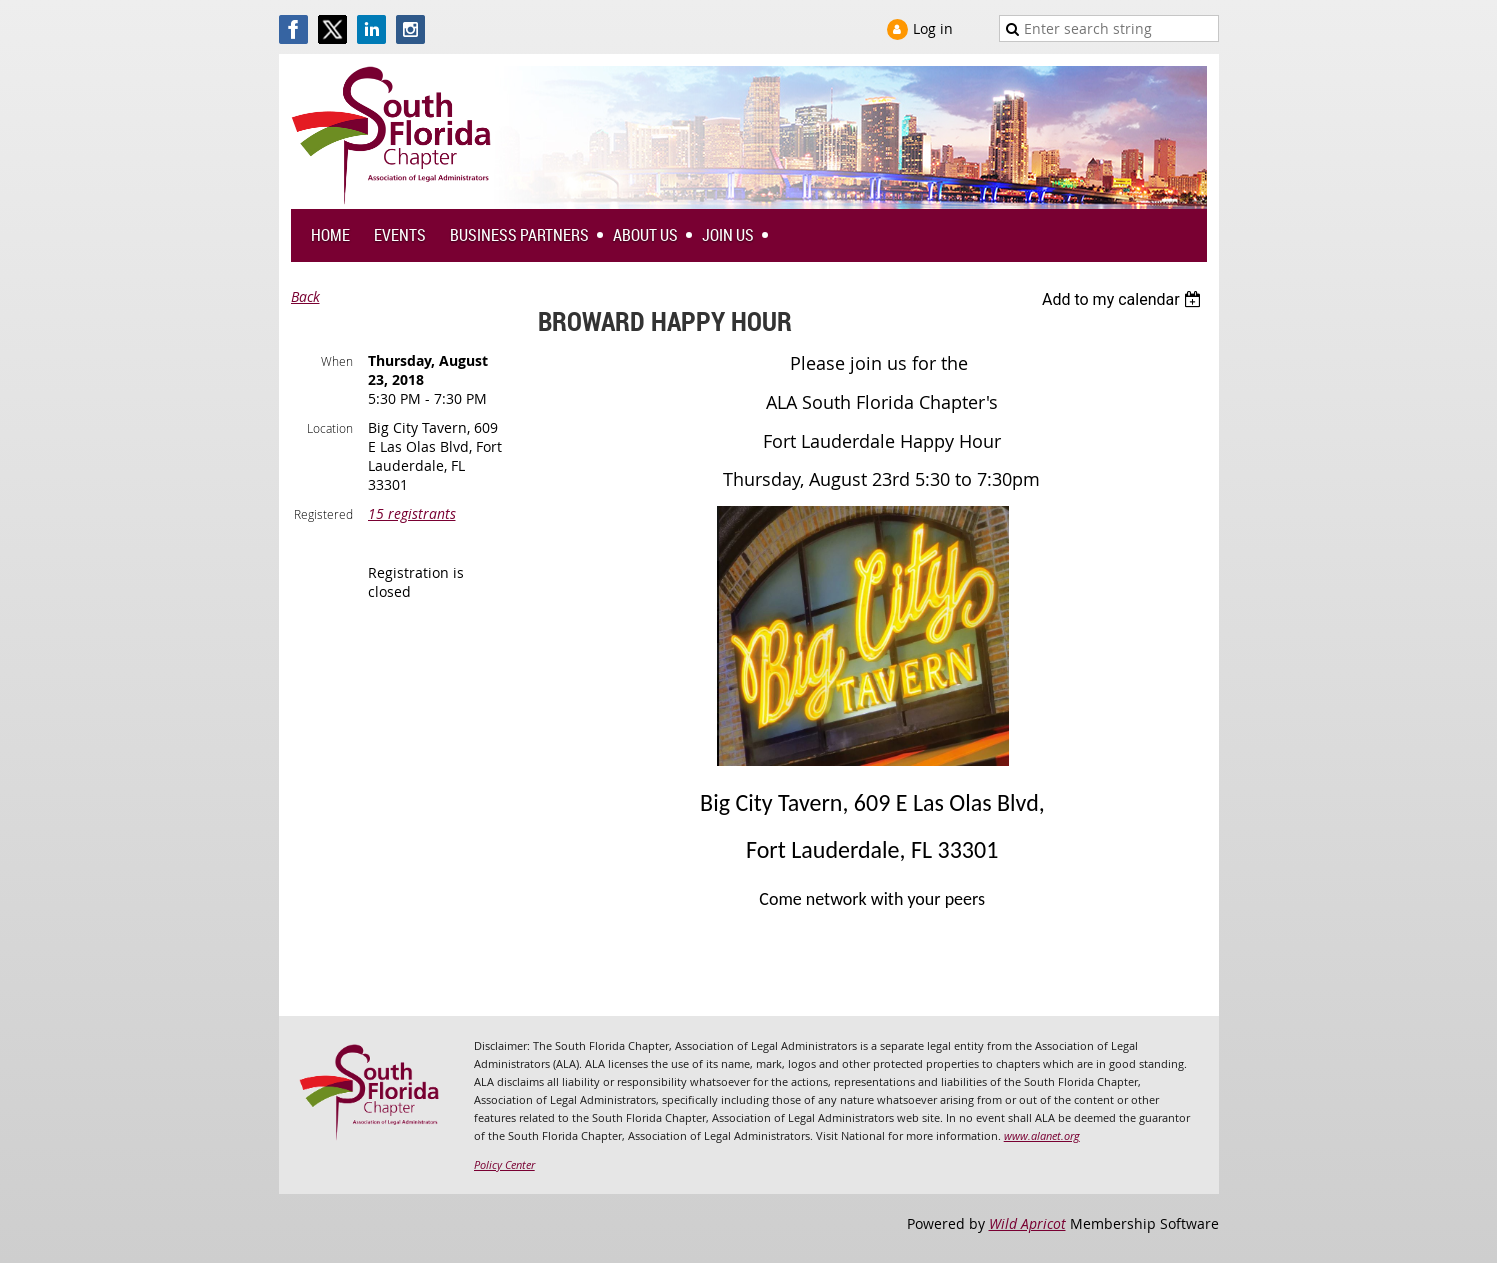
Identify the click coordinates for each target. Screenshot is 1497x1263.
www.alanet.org (1042, 1135)
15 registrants (412, 513)
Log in (933, 28)
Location (330, 428)
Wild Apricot (1027, 1223)
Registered (323, 514)
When (337, 361)
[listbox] (1124, 299)
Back (305, 296)
